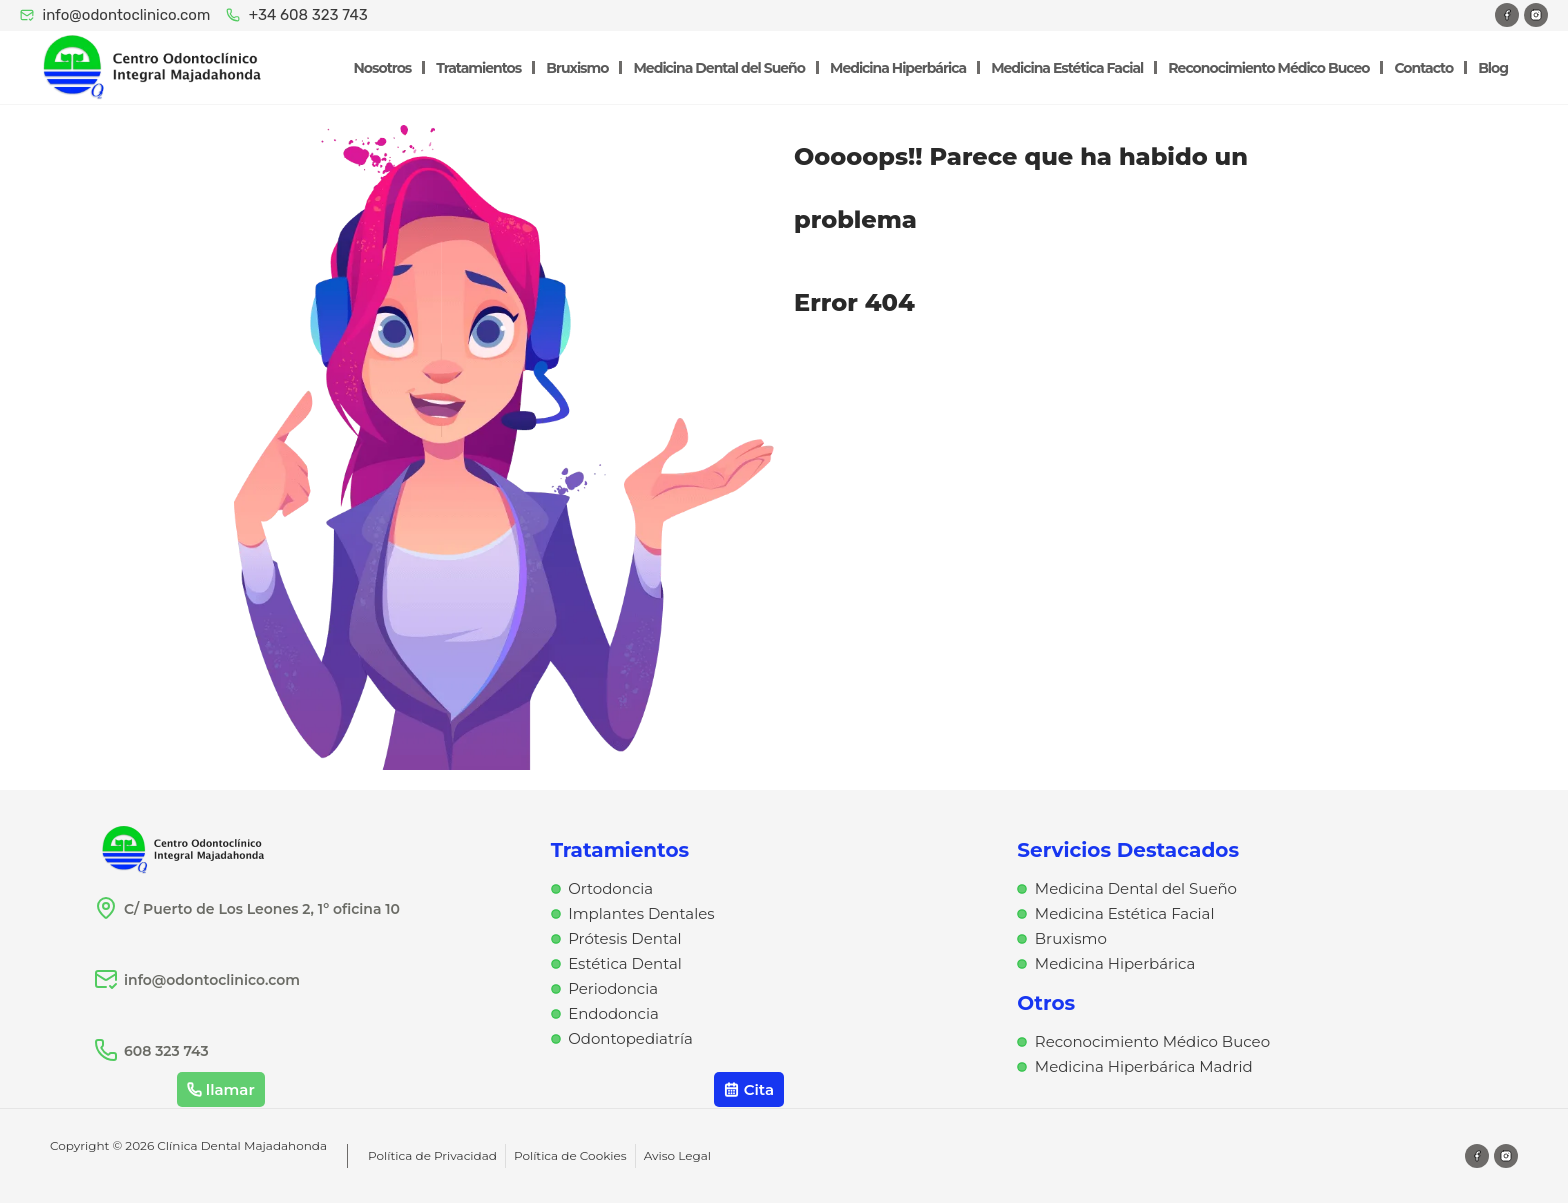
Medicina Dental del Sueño (719, 68)
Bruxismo (577, 68)
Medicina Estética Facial (1067, 68)
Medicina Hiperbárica (898, 68)
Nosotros (383, 68)
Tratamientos (478, 68)
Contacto (1423, 68)
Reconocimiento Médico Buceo (1268, 68)
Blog (1493, 68)
